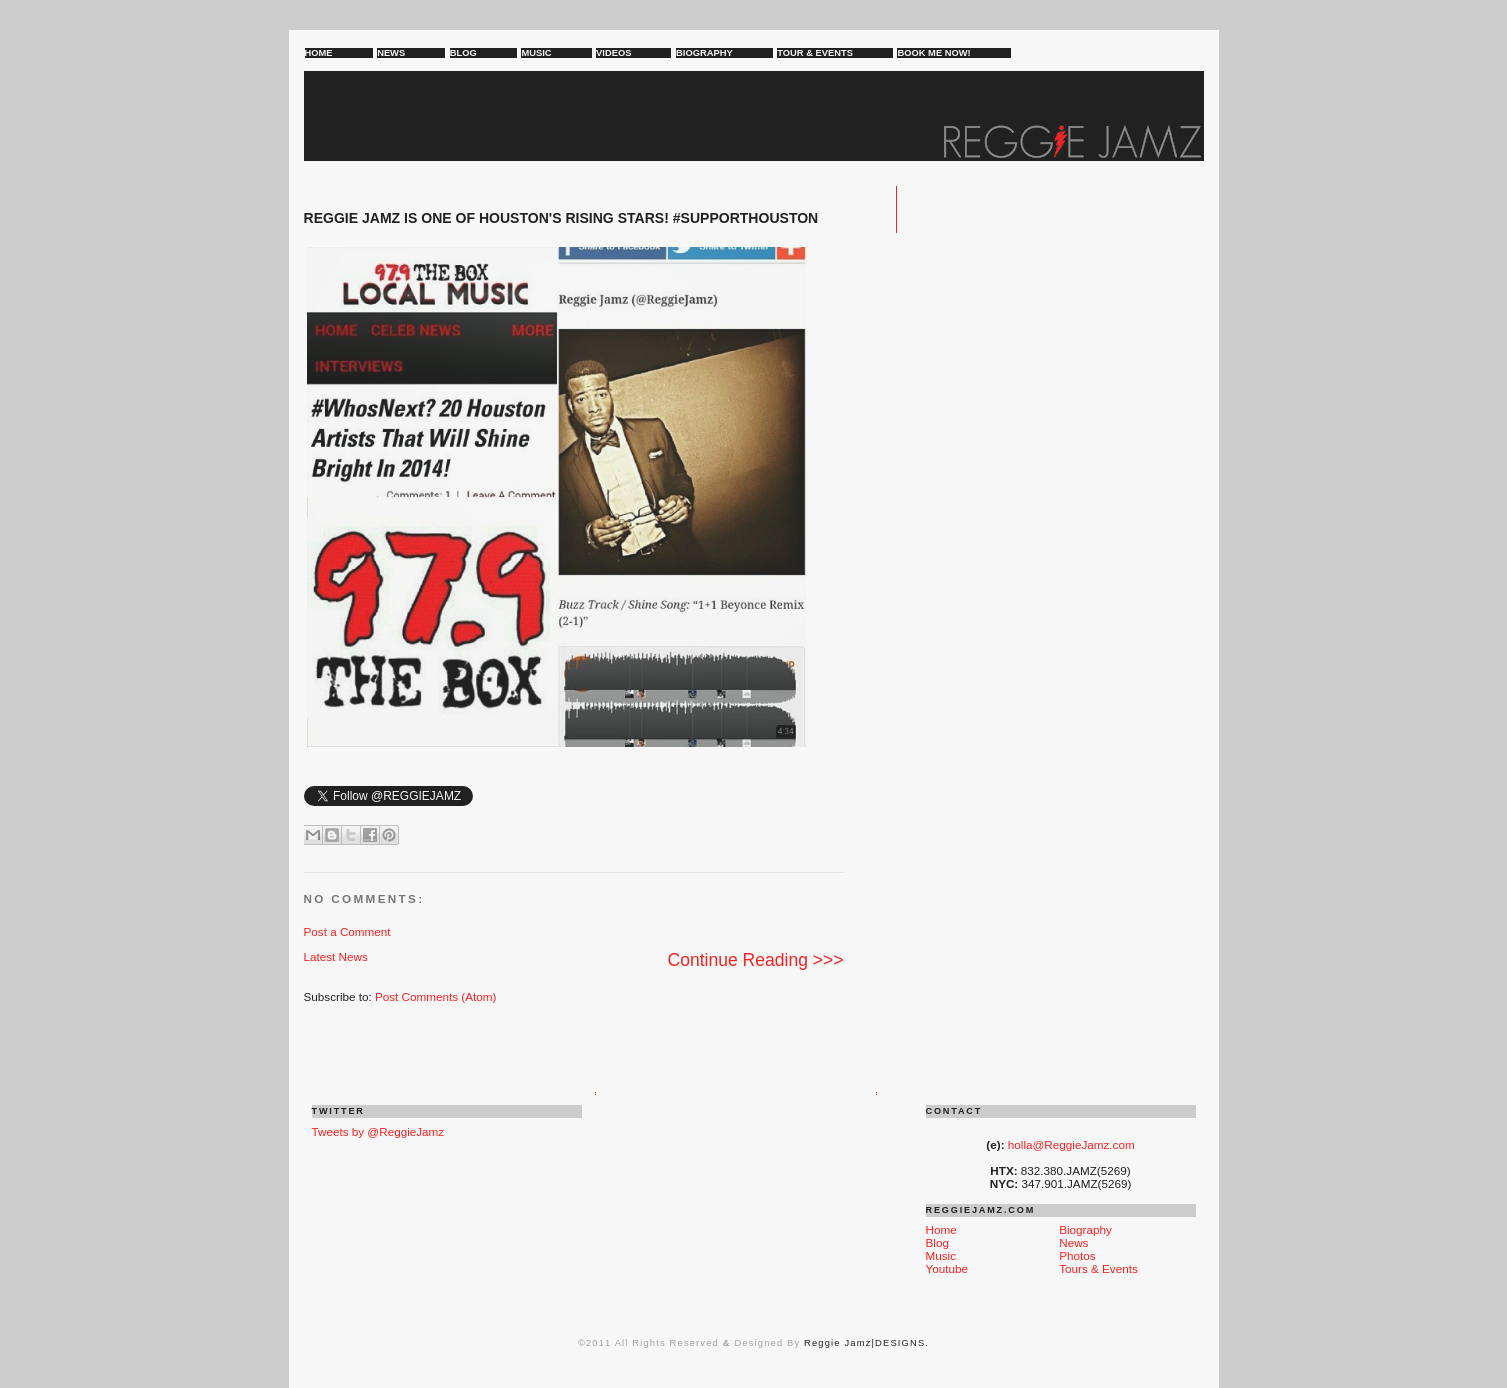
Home (941, 1229)
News (1073, 1242)
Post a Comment (347, 931)
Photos (1077, 1255)
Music (941, 1255)
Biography (1085, 1229)
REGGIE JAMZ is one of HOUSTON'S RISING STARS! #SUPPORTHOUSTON (561, 218)
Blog (937, 1242)
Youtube (947, 1268)
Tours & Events (1098, 1268)
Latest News (336, 956)
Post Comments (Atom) (435, 996)
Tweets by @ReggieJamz (378, 1131)
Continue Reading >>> (756, 960)
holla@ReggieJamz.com (1071, 1144)
